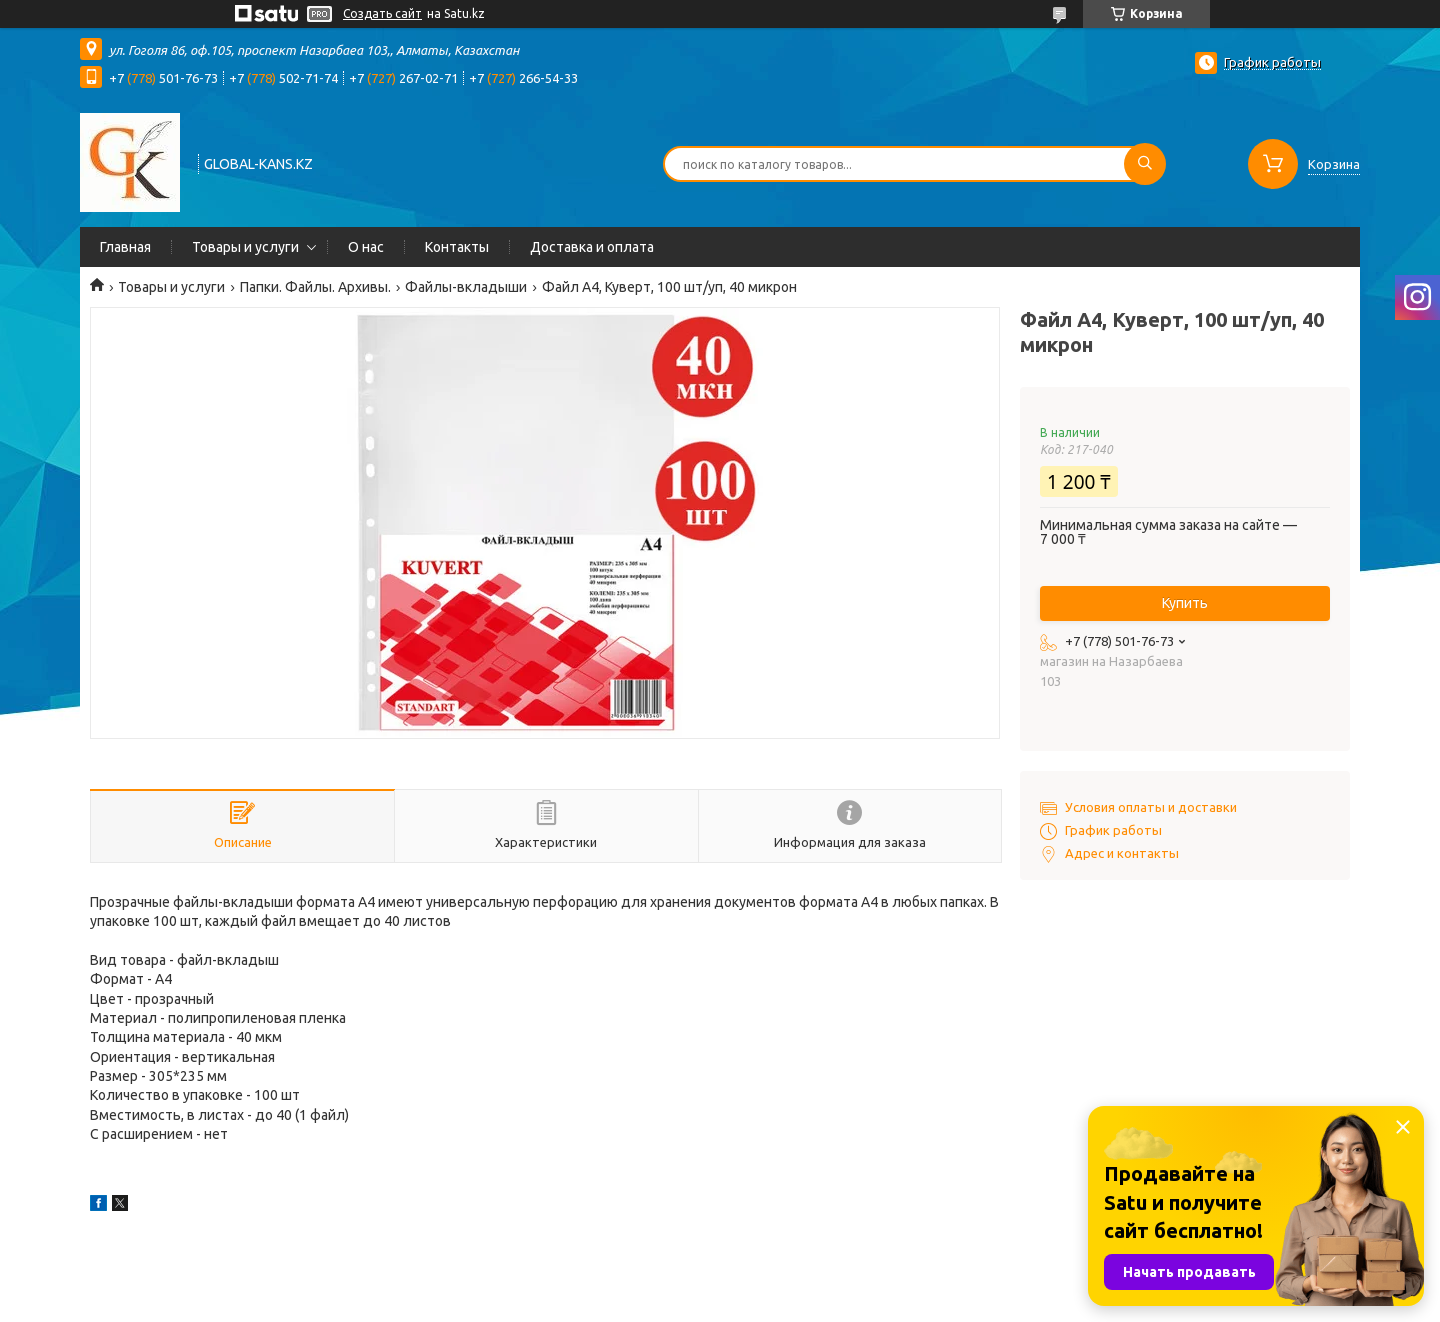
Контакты (457, 247)
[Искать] (1145, 164)
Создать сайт (382, 13)
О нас (366, 247)
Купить (1185, 603)
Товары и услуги (245, 247)
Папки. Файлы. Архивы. (315, 287)
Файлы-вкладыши (466, 287)
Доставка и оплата (592, 247)
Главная (125, 247)
